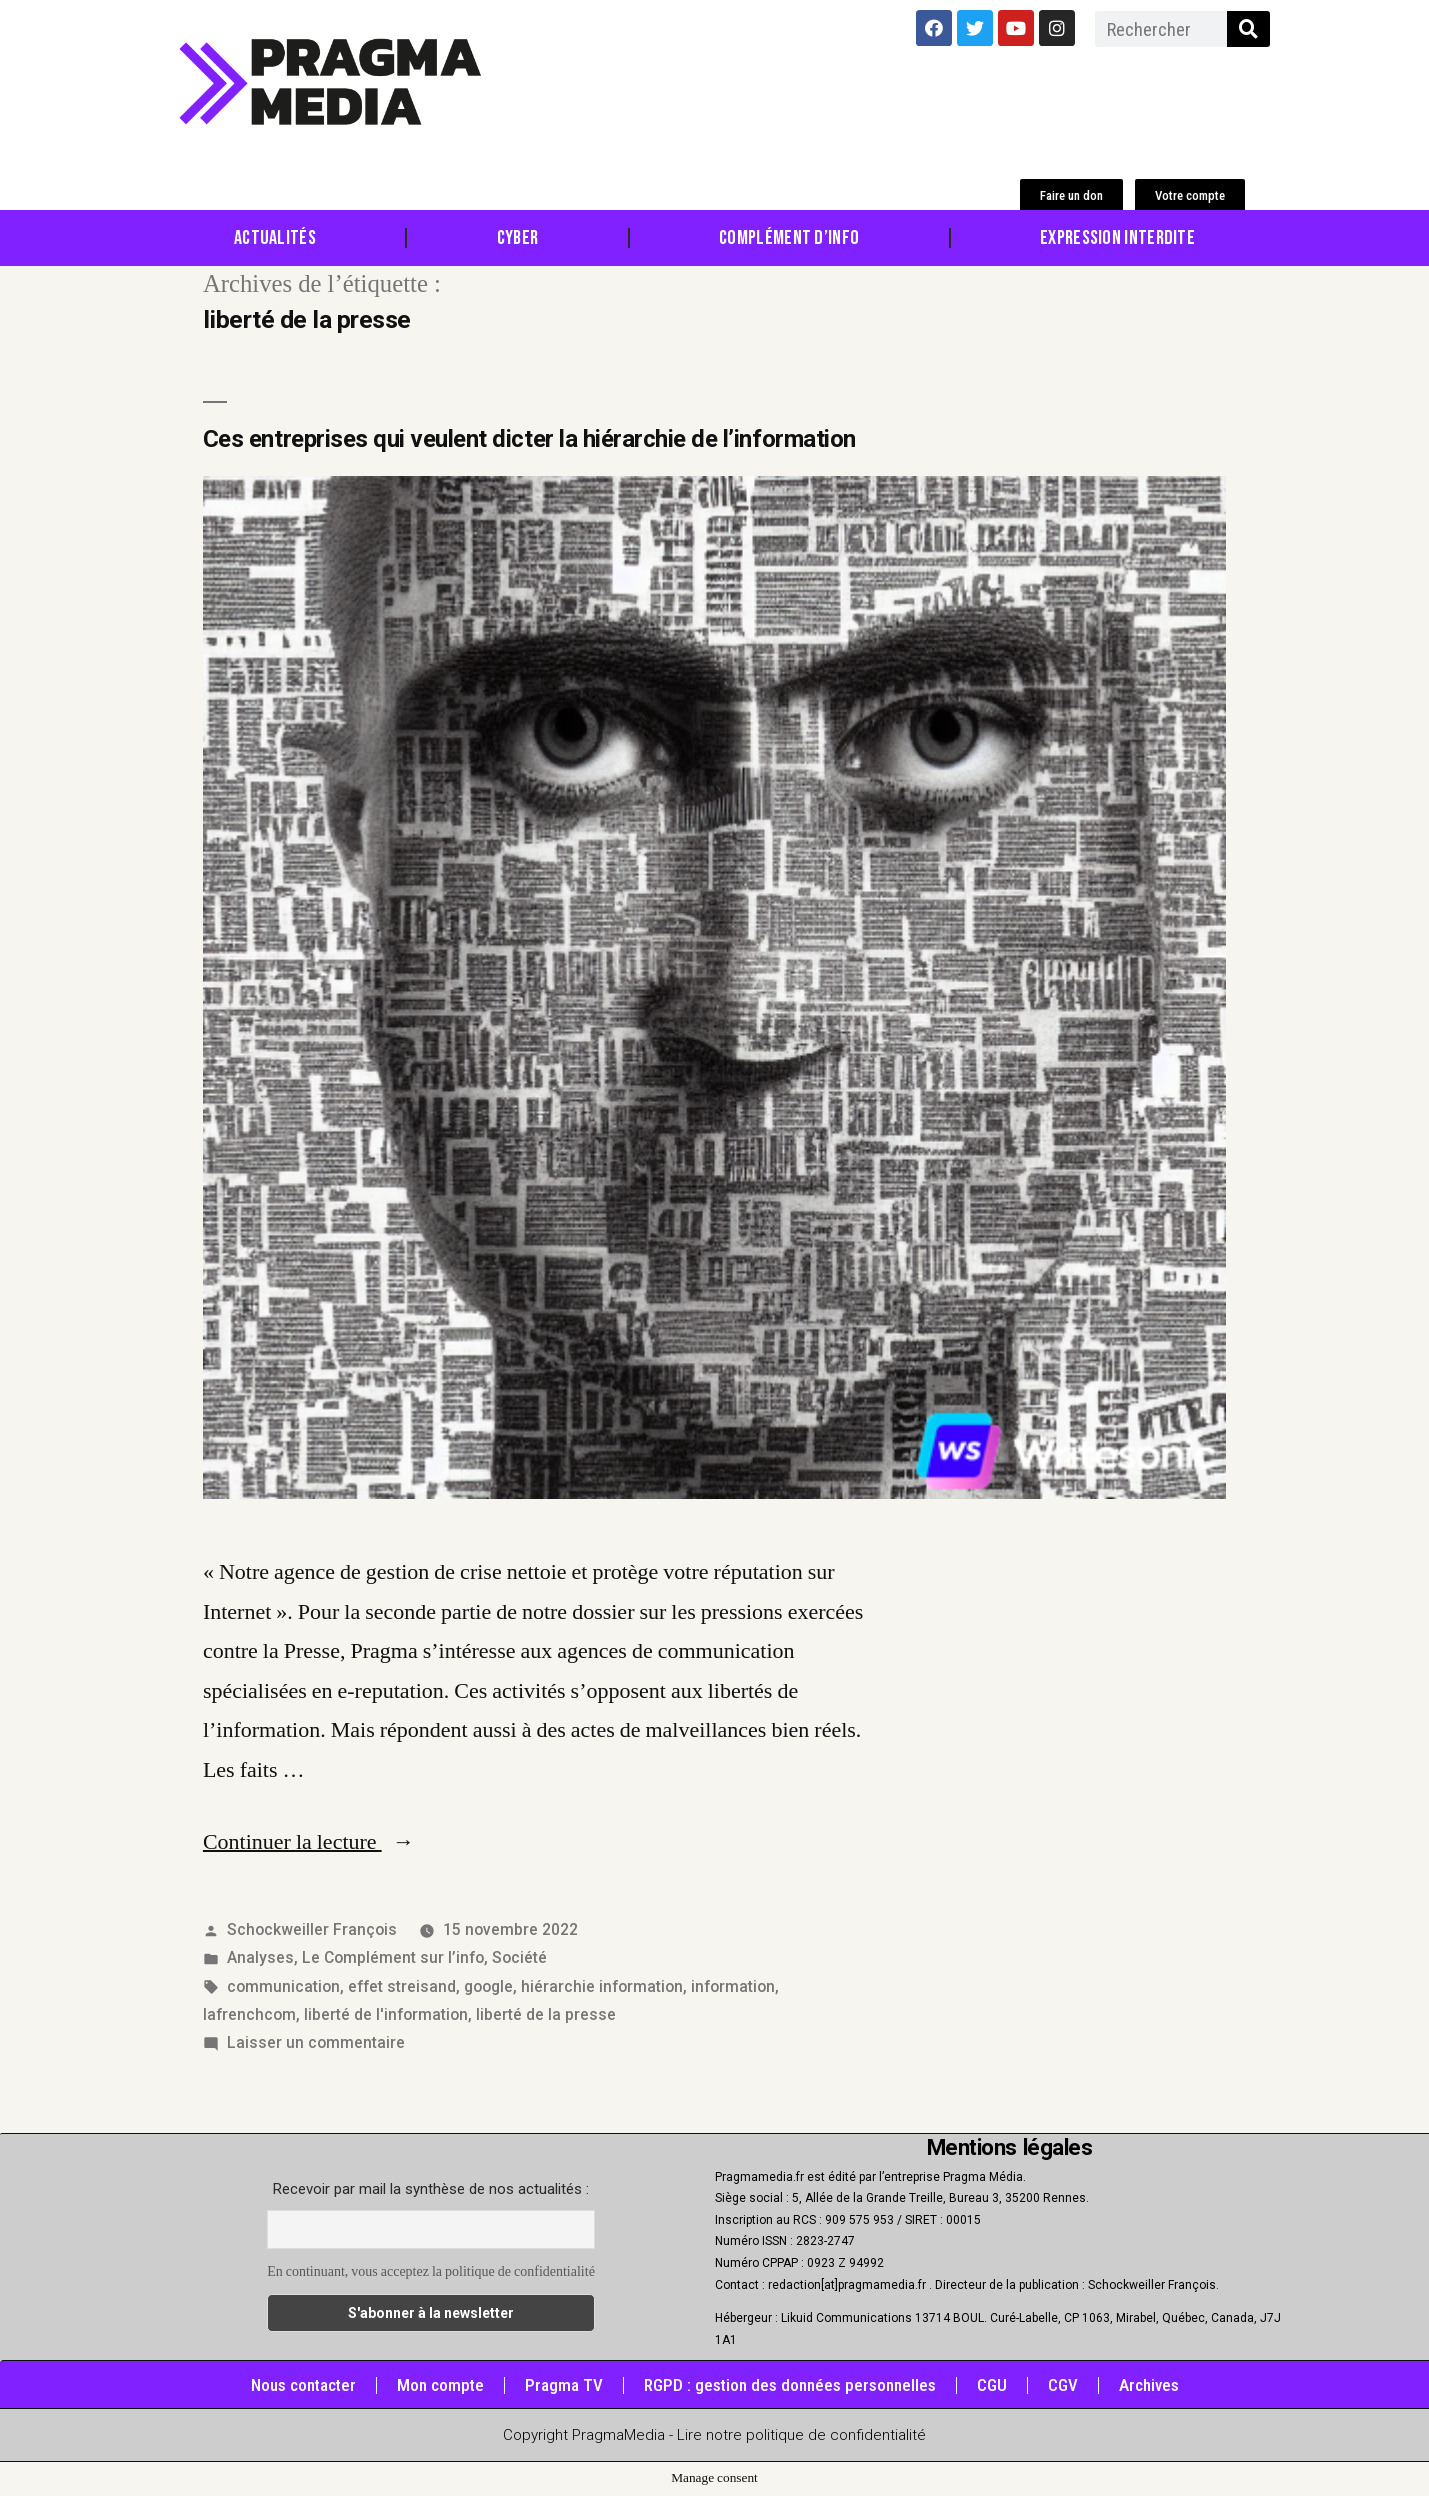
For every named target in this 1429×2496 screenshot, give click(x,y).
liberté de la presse (546, 2014)
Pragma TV (564, 2385)
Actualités (275, 238)
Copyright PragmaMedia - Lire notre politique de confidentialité (714, 2435)
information (733, 1986)
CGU (992, 2385)
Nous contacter (303, 2385)
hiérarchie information (602, 1986)
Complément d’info (789, 238)
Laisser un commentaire (316, 2042)
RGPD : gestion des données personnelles (790, 2385)
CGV (1063, 2385)
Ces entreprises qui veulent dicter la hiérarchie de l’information (529, 439)
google (488, 1986)
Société (519, 1957)
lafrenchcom (249, 2014)
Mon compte (440, 2385)
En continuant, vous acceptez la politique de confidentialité (431, 2271)
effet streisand (402, 1986)
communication (283, 1986)
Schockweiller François (312, 1929)
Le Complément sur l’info (393, 1957)
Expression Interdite (1117, 238)
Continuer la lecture (309, 1842)
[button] (1071, 195)
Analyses (260, 1957)
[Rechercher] (1248, 29)
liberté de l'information (386, 2014)
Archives (1149, 2385)
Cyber (518, 238)
